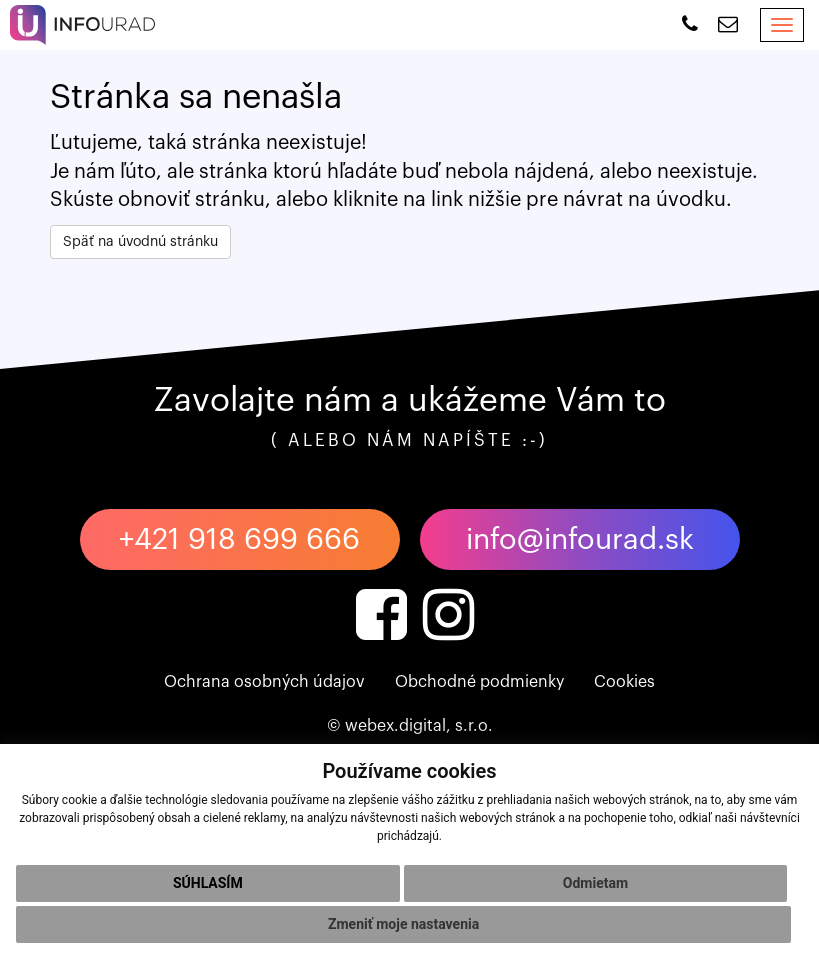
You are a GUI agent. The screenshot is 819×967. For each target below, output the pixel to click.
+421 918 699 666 (239, 539)
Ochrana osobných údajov (264, 682)
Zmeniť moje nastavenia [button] (403, 924)
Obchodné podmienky (479, 682)
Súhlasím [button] (208, 883)
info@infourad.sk (580, 539)
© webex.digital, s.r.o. (410, 726)
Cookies (624, 682)
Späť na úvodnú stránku (140, 242)
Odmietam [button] (595, 883)
